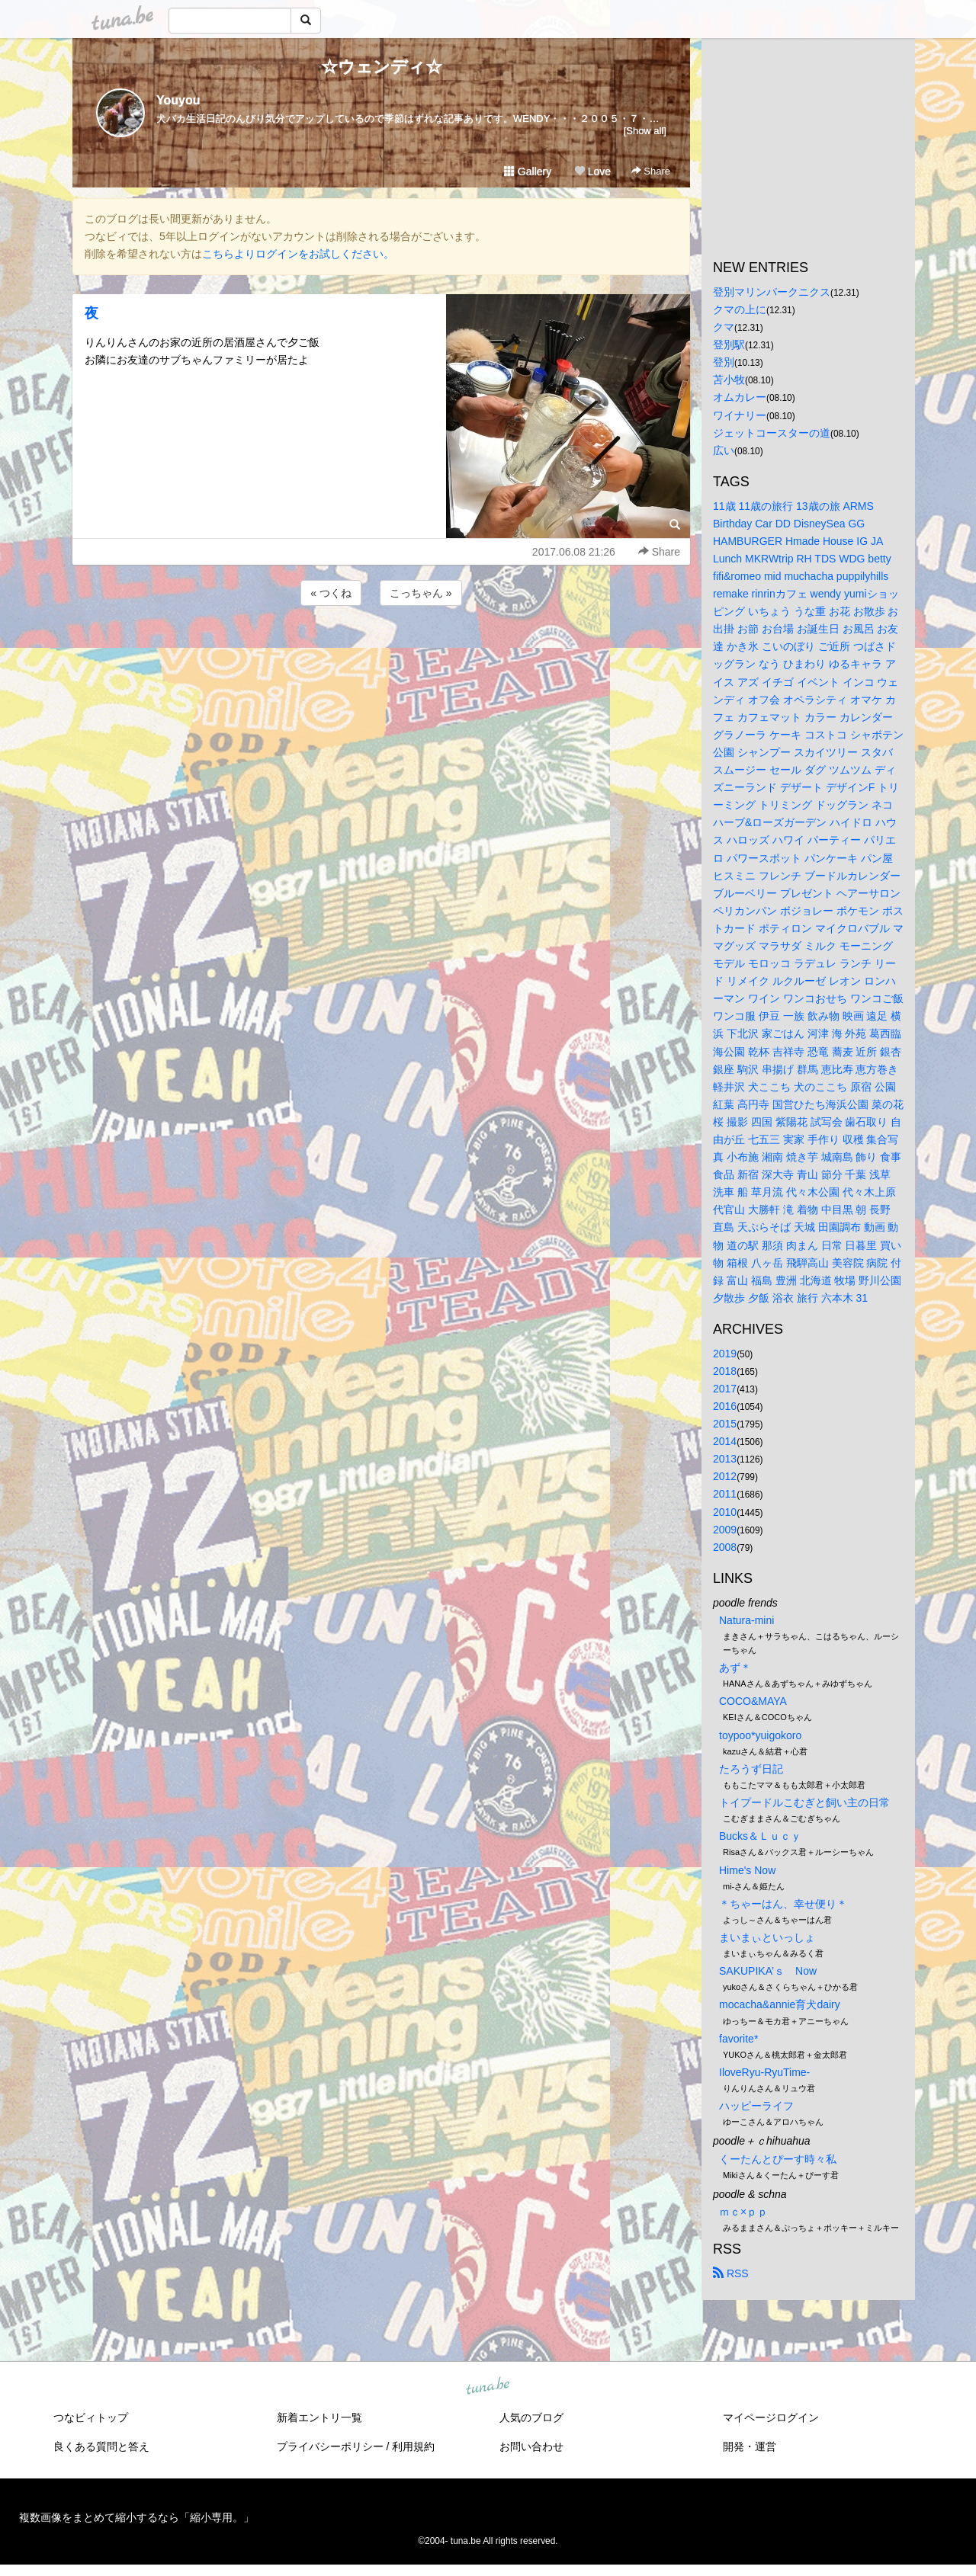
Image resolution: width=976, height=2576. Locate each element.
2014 (725, 1441)
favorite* (738, 2039)
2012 (725, 1476)
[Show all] (645, 130)
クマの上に (739, 309)
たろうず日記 (751, 1769)
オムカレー (739, 397)
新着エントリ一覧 (319, 2417)
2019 (725, 1353)
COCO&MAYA (753, 1701)
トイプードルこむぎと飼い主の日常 (804, 1802)
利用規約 (413, 2446)
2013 (725, 1459)
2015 (725, 1424)
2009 (725, 1529)
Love (592, 171)
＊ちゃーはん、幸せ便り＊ (783, 1904)
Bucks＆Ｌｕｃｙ (760, 1836)
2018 (725, 1371)
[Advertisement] (381, 650)
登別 (723, 362)
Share (650, 171)
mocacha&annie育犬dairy (779, 2004)
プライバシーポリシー (330, 2446)
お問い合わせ (531, 2446)
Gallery (527, 171)
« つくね (331, 593)
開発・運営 (749, 2446)
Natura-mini (746, 1620)
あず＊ (735, 1667)
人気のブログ (531, 2417)
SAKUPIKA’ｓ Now (768, 1971)
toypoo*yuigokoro (760, 1735)
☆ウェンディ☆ (381, 66)
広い (723, 450)
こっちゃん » (421, 593)
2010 (725, 1512)
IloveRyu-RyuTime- (764, 2072)
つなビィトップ (90, 2417)
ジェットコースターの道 (771, 433)
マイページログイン (771, 2417)
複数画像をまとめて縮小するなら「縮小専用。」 (136, 2517)
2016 (725, 1406)
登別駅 (729, 344)
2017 (725, 1389)
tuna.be (487, 2387)
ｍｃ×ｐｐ (743, 2212)
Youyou (178, 100)
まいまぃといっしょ (767, 1937)
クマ (723, 327)
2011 (725, 1494)
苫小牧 (729, 379)
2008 (725, 1547)
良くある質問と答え (101, 2446)
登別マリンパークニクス (771, 292)
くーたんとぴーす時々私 (777, 2159)
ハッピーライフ (756, 2106)
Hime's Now (747, 1870)
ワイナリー (739, 415)
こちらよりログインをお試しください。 (298, 254)
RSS (731, 2273)
